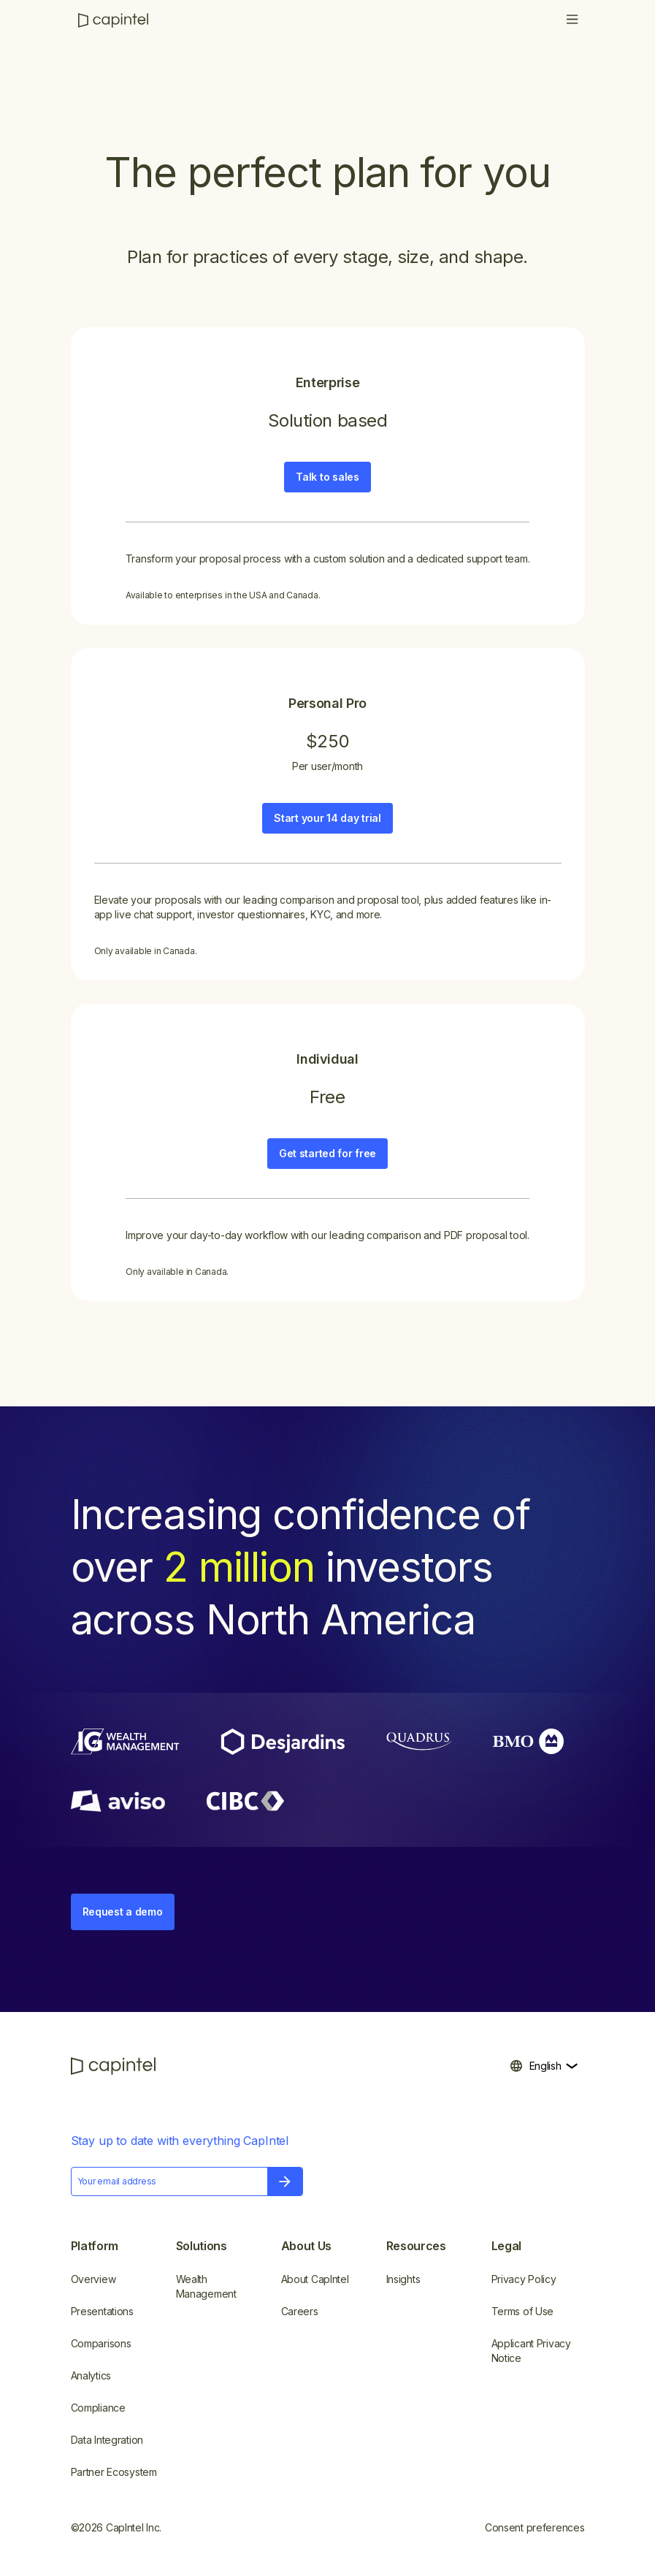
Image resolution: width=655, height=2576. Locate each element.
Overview (93, 2279)
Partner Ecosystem (114, 2472)
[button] (572, 20)
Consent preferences (535, 2527)
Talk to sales (327, 476)
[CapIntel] (113, 20)
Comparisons (101, 2343)
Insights (403, 2279)
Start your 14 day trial (327, 818)
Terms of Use (522, 2311)
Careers (299, 2311)
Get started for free (327, 1153)
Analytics (91, 2375)
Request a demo (123, 1911)
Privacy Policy (523, 2279)
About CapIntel (315, 2279)
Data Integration (107, 2440)
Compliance (98, 2407)
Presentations (102, 2311)
